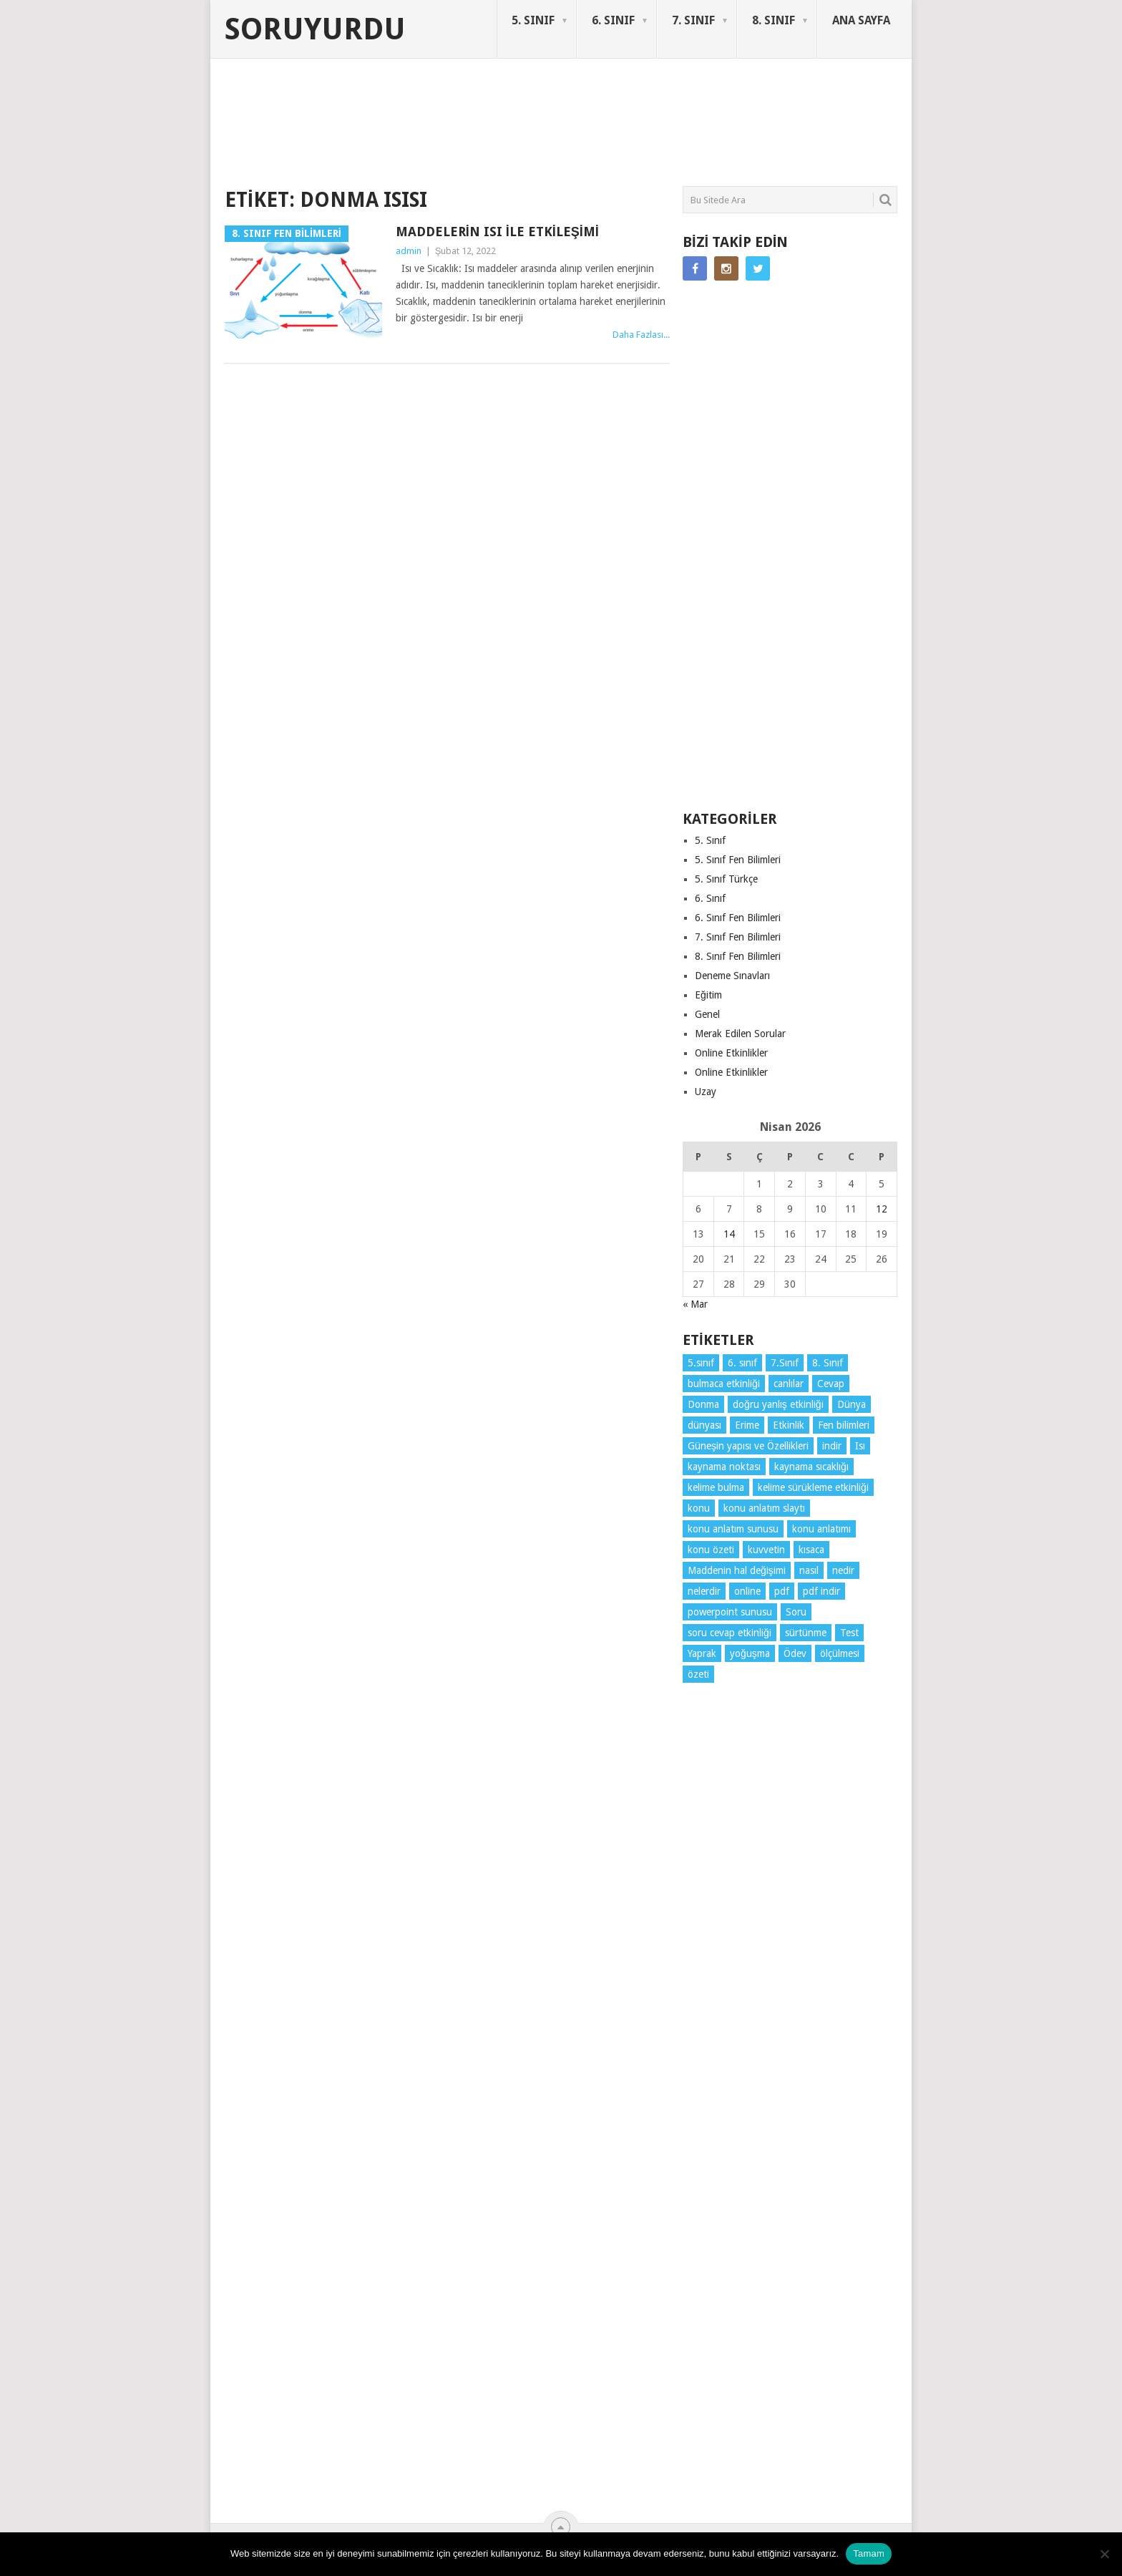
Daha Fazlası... (641, 334)
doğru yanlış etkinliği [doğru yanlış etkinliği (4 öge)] (778, 1404)
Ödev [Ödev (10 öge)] (795, 1653)
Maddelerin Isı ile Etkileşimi (497, 231)
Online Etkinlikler (731, 1053)
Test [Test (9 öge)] (849, 1632)
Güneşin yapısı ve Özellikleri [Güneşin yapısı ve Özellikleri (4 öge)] (748, 1446)
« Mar (695, 1304)
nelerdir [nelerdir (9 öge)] (704, 1591)
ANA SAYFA (861, 20)
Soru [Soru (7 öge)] (796, 1612)
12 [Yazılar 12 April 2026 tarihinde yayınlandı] (881, 1209)
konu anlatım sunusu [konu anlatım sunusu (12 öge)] (733, 1529)
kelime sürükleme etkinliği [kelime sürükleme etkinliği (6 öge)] (813, 1487)
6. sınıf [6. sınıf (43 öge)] (742, 1363)
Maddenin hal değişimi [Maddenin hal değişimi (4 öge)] (737, 1570)
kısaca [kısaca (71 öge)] (811, 1549)
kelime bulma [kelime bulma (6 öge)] (716, 1487)
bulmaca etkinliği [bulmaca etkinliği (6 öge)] (724, 1383)
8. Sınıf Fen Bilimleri (738, 956)
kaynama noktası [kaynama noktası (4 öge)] (724, 1466)
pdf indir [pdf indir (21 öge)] (821, 1591)
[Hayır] (1104, 2554)
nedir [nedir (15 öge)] (843, 1570)
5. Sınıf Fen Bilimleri (738, 859)
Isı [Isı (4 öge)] (860, 1446)
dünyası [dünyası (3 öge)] (704, 1425)
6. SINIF (613, 20)
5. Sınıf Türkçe (726, 879)
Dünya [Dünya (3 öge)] (851, 1404)
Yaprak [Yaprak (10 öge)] (702, 1653)
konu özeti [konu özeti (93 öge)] (711, 1549)
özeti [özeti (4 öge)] (698, 1674)
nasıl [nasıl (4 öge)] (809, 1570)
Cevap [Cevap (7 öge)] (830, 1383)
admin (408, 251)
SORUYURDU (829, 113)
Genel (707, 1014)
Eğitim (708, 995)
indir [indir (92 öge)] (831, 1446)
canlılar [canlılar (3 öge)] (789, 1383)
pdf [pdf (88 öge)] (781, 1591)
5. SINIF (533, 20)
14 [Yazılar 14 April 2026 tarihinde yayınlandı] (729, 1234)
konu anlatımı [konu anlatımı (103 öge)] (821, 1529)
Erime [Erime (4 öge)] (747, 1425)
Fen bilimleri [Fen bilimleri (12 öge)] (843, 1425)
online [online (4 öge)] (747, 1591)
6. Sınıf (710, 898)
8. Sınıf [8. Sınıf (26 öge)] (827, 1363)
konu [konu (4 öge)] (699, 1508)
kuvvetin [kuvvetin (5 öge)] (766, 1549)
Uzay (705, 1091)
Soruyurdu (315, 29)
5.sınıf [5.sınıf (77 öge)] (701, 1363)
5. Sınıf (710, 840)
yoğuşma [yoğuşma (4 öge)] (750, 1653)
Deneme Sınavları (732, 975)
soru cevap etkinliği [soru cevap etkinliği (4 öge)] (729, 1632)
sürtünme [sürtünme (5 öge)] (805, 1632)
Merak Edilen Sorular (740, 1033)
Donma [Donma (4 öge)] (703, 1404)
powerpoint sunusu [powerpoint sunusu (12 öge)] (730, 1612)
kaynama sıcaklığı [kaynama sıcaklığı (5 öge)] (811, 1466)
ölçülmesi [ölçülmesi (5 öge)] (839, 1653)
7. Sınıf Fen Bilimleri (738, 937)
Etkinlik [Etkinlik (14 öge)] (788, 1425)
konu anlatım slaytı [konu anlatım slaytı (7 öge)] (764, 1508)
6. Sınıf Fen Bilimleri (738, 917)
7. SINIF (693, 20)
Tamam (868, 2553)
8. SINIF (773, 20)
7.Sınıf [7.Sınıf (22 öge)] (785, 1363)
